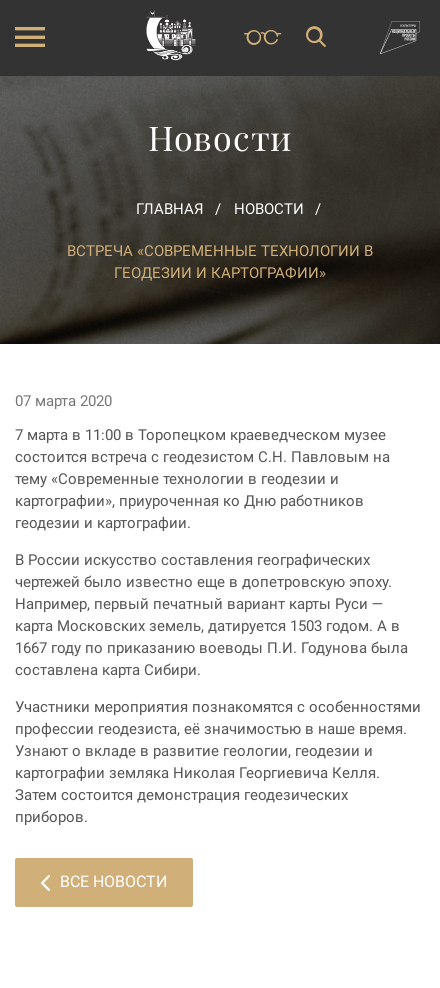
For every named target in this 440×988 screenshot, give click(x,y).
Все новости (104, 881)
